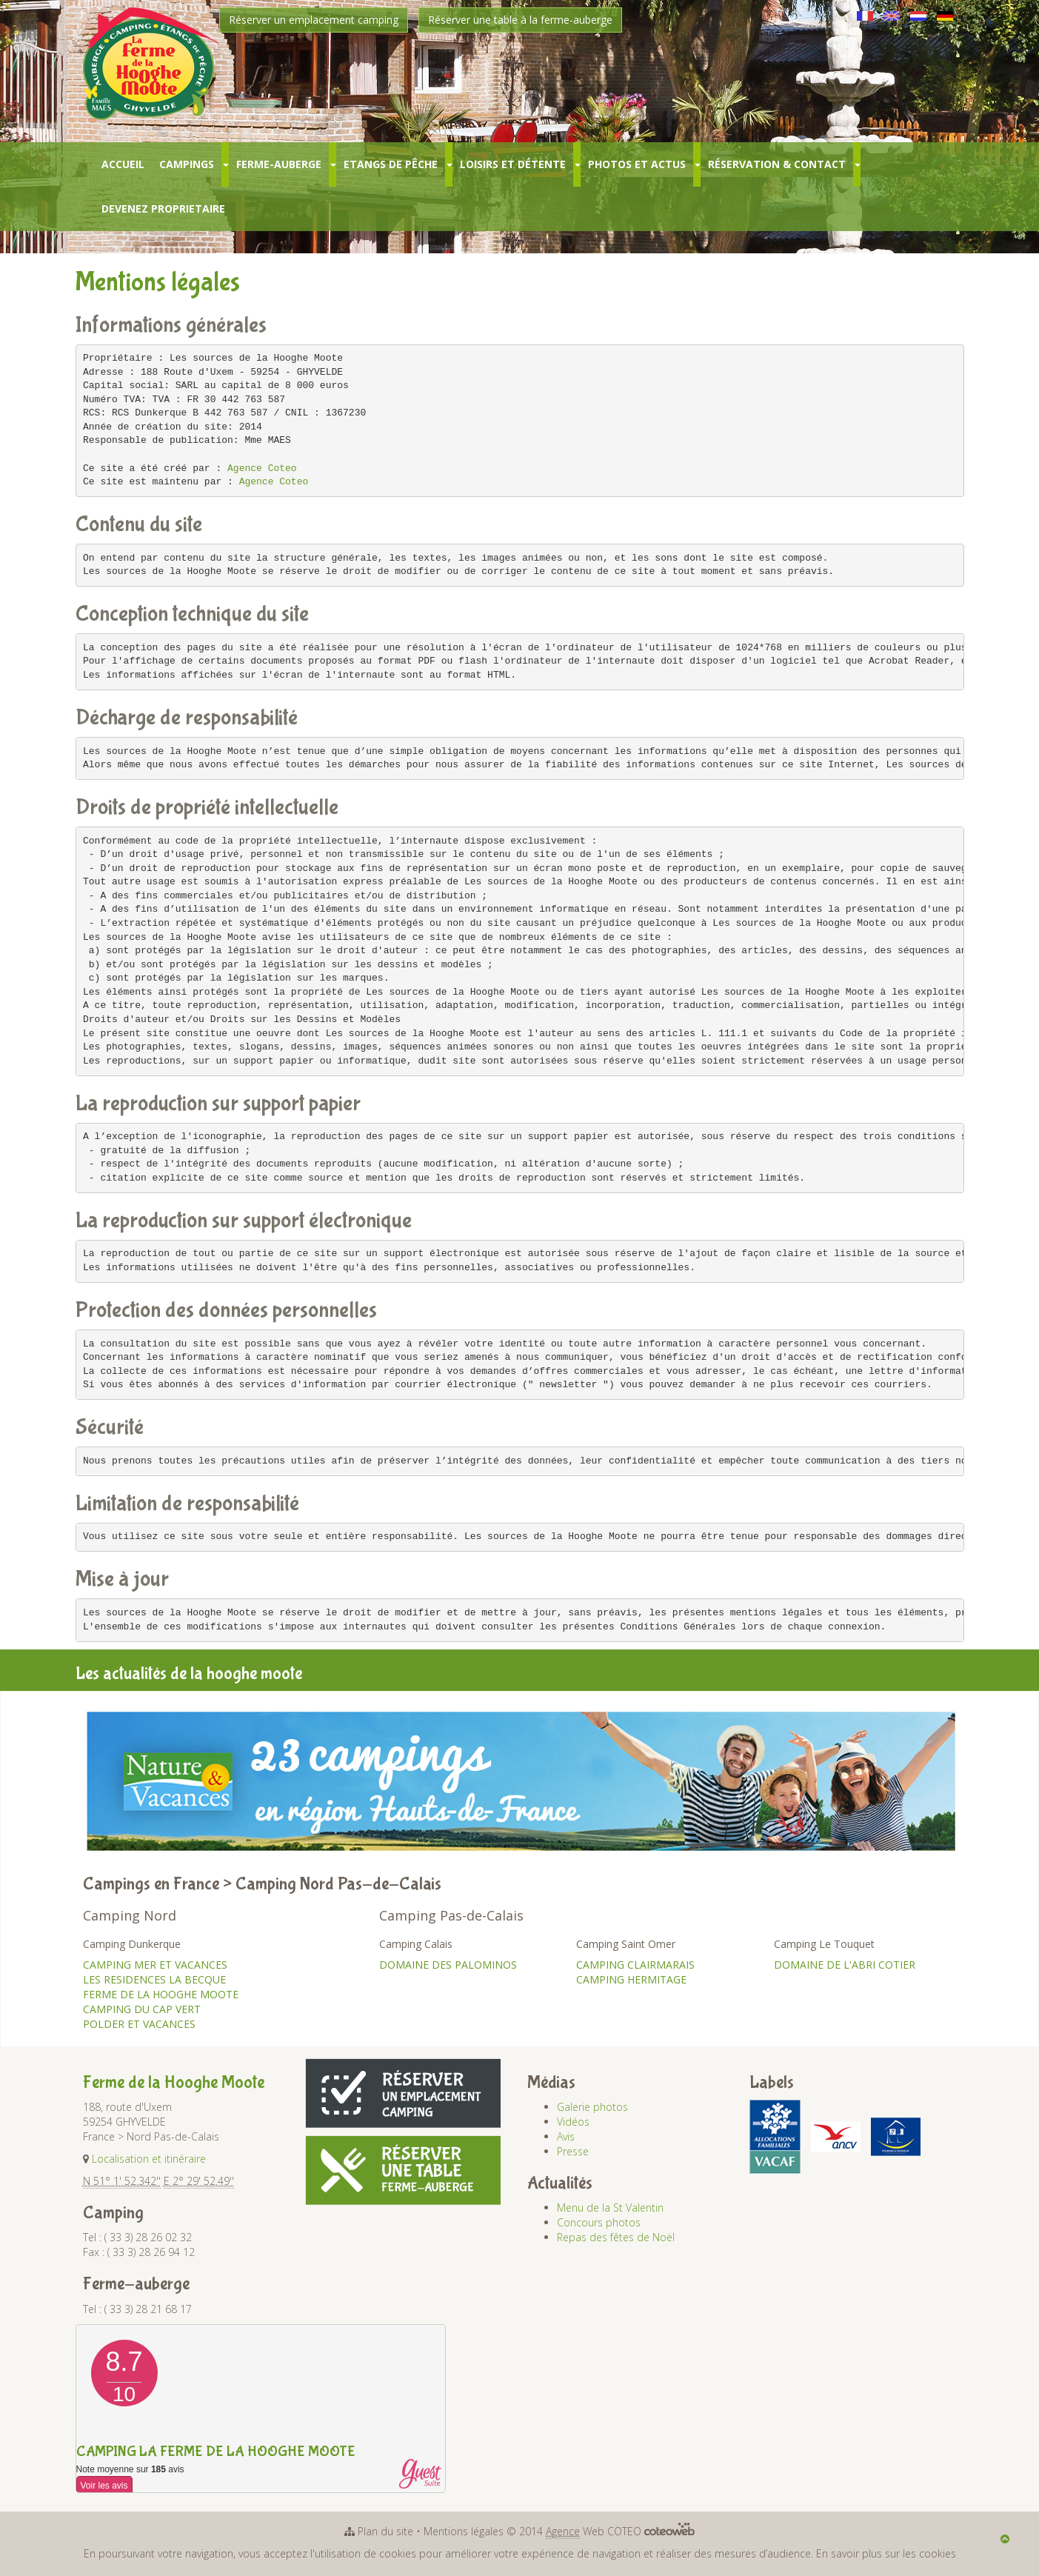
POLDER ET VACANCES (139, 2024)
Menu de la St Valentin (610, 2207)
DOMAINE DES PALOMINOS (448, 1965)
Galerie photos (592, 2107)
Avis (566, 2136)
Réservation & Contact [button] (777, 164)
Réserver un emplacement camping (313, 20)
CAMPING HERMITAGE (631, 1979)
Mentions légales (464, 2531)
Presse (573, 2151)
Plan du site (385, 2531)
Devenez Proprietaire (163, 208)
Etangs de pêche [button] (391, 164)
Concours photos (599, 2222)
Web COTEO (620, 2531)
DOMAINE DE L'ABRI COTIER (844, 1965)
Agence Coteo (262, 468)
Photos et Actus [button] (637, 164)
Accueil (122, 164)
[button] (225, 164)
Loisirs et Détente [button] (513, 164)
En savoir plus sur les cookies (886, 2553)
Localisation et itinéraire (149, 2159)
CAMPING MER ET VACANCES (155, 1965)
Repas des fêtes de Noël (616, 2237)
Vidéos (573, 2122)
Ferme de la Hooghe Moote (173, 2082)
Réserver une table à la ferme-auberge (520, 20)
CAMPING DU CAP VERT (142, 2009)
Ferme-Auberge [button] (278, 164)
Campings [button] (186, 164)
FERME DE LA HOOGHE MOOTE (160, 1994)
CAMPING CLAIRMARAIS (635, 1965)
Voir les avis (104, 2485)
